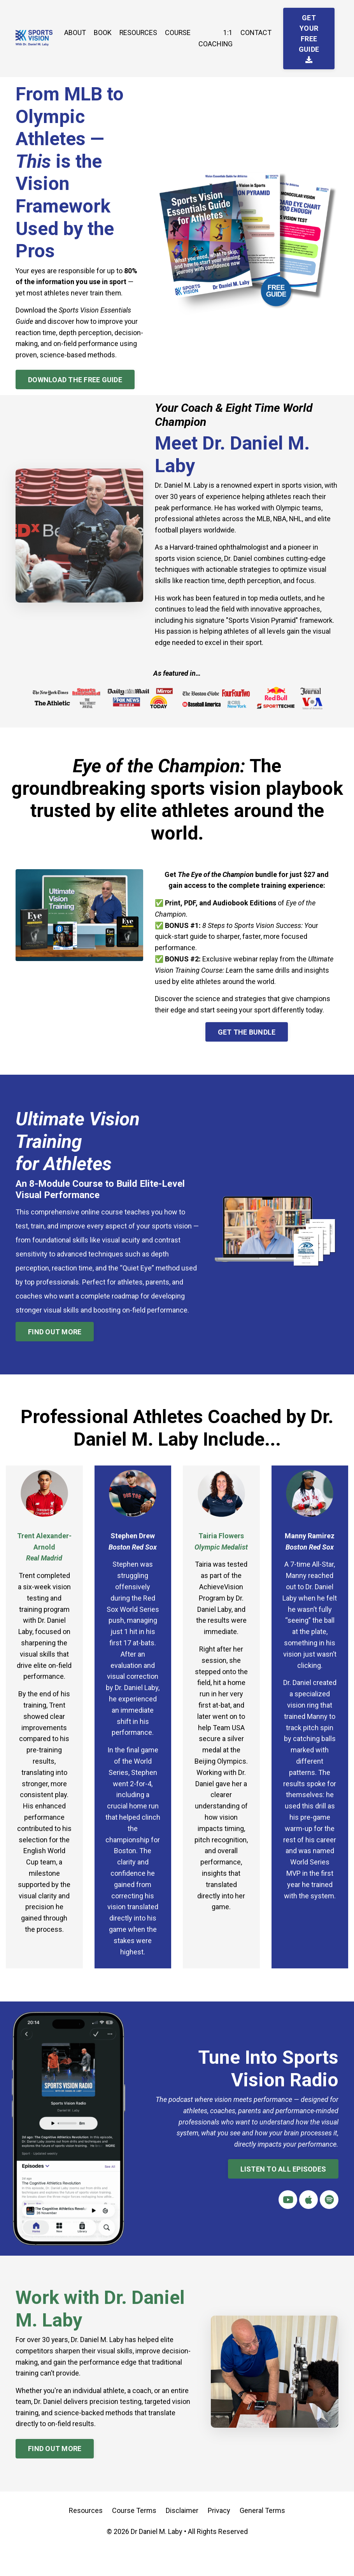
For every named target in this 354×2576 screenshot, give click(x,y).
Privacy (219, 2537)
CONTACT (257, 32)
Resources (86, 2537)
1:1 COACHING (216, 38)
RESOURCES (138, 32)
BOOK (102, 32)
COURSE (178, 32)
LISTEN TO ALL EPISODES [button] (283, 2195)
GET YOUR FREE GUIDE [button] (310, 38)
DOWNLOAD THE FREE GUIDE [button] (75, 391)
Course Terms (134, 2537)
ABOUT (74, 32)
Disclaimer (182, 2537)
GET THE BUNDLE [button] (247, 1045)
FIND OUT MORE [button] (54, 1345)
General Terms (262, 2537)
